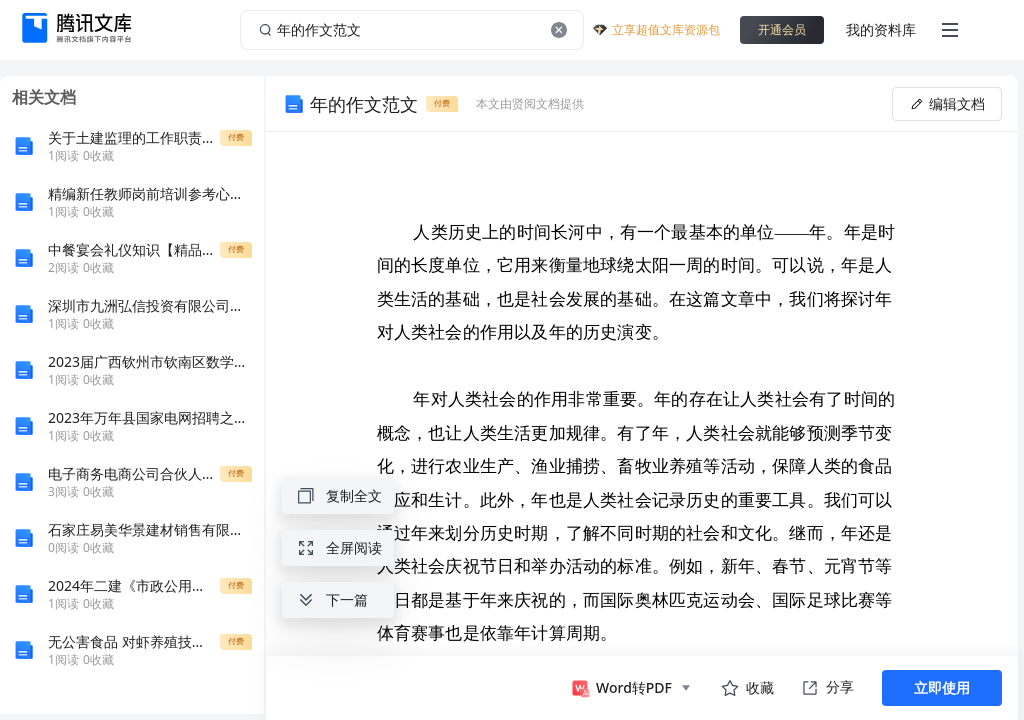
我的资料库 (881, 29)
